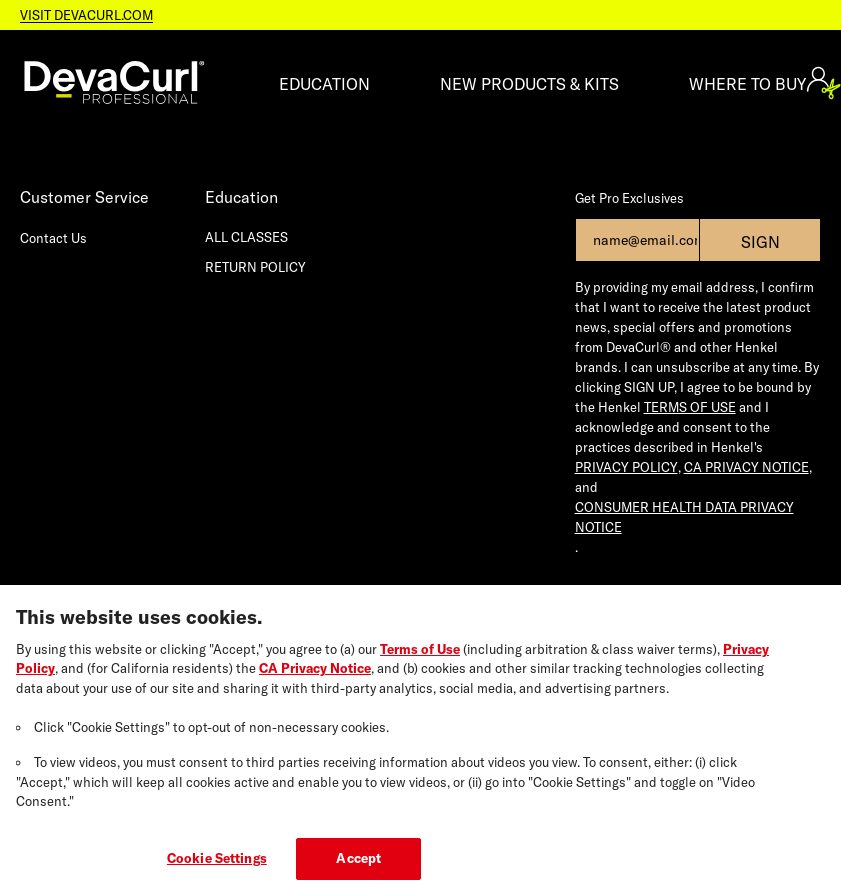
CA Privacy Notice (315, 676)
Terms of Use (420, 657)
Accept (358, 866)
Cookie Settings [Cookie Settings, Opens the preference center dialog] (217, 866)
